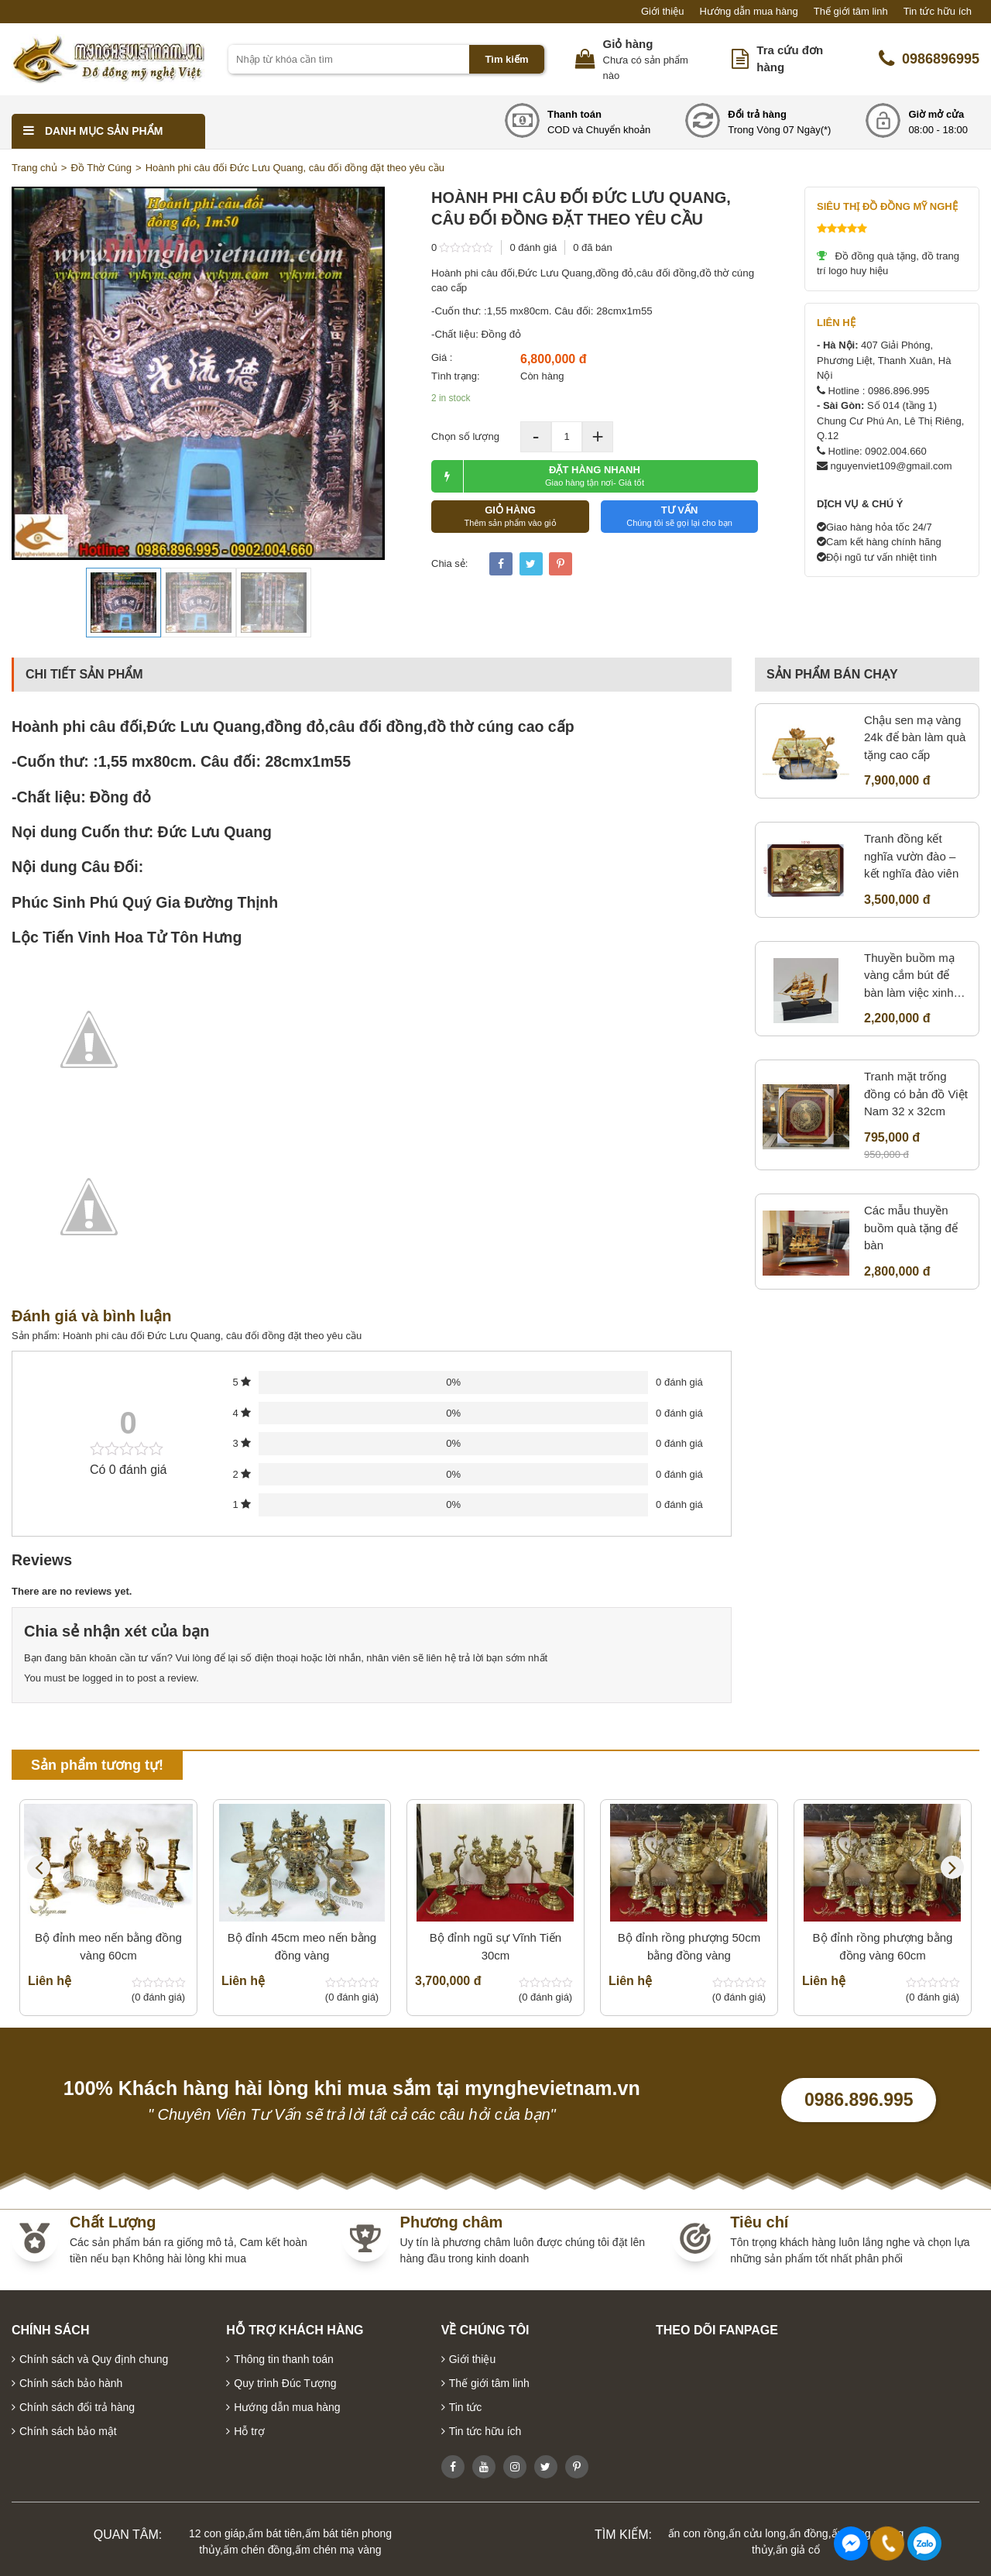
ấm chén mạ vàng (338, 2549)
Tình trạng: (455, 376)
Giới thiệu (662, 11)
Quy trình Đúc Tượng (285, 2383)
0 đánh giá (533, 247)
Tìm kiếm (506, 59)
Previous (38, 1867)
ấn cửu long (757, 2533)
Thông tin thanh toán (283, 2359)
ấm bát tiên (274, 2533)
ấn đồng (808, 2533)
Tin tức (465, 2407)
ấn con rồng (696, 2533)
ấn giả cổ (798, 2549)
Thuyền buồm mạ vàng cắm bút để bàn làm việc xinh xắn (909, 976)
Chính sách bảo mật (68, 2431)
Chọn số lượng (465, 436)
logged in (102, 1678)
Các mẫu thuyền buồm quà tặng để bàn (911, 1228)
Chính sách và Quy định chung (93, 2359)
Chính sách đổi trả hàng (77, 2407)
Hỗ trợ (249, 2431)
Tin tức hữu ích (938, 11)
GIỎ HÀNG (510, 515)
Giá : (441, 357)
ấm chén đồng (257, 2549)
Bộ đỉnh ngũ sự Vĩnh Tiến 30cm (495, 1946)
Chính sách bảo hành (70, 2383)
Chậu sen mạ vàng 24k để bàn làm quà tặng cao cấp (914, 737)
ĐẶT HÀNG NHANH (537, 476)
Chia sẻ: (449, 563)
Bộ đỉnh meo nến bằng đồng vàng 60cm (108, 1946)
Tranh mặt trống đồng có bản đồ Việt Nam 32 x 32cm (916, 1094)
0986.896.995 (859, 2100)
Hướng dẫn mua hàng (748, 11)
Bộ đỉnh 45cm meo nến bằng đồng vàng (302, 1946)
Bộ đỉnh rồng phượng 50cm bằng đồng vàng (689, 1946)
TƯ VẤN (679, 515)
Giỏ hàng (628, 43)
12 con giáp (217, 2533)
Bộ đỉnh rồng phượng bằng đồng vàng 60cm (883, 1946)
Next (952, 1867)
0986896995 (929, 59)
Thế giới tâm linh (851, 11)
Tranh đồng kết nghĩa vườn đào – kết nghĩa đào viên (911, 856)
